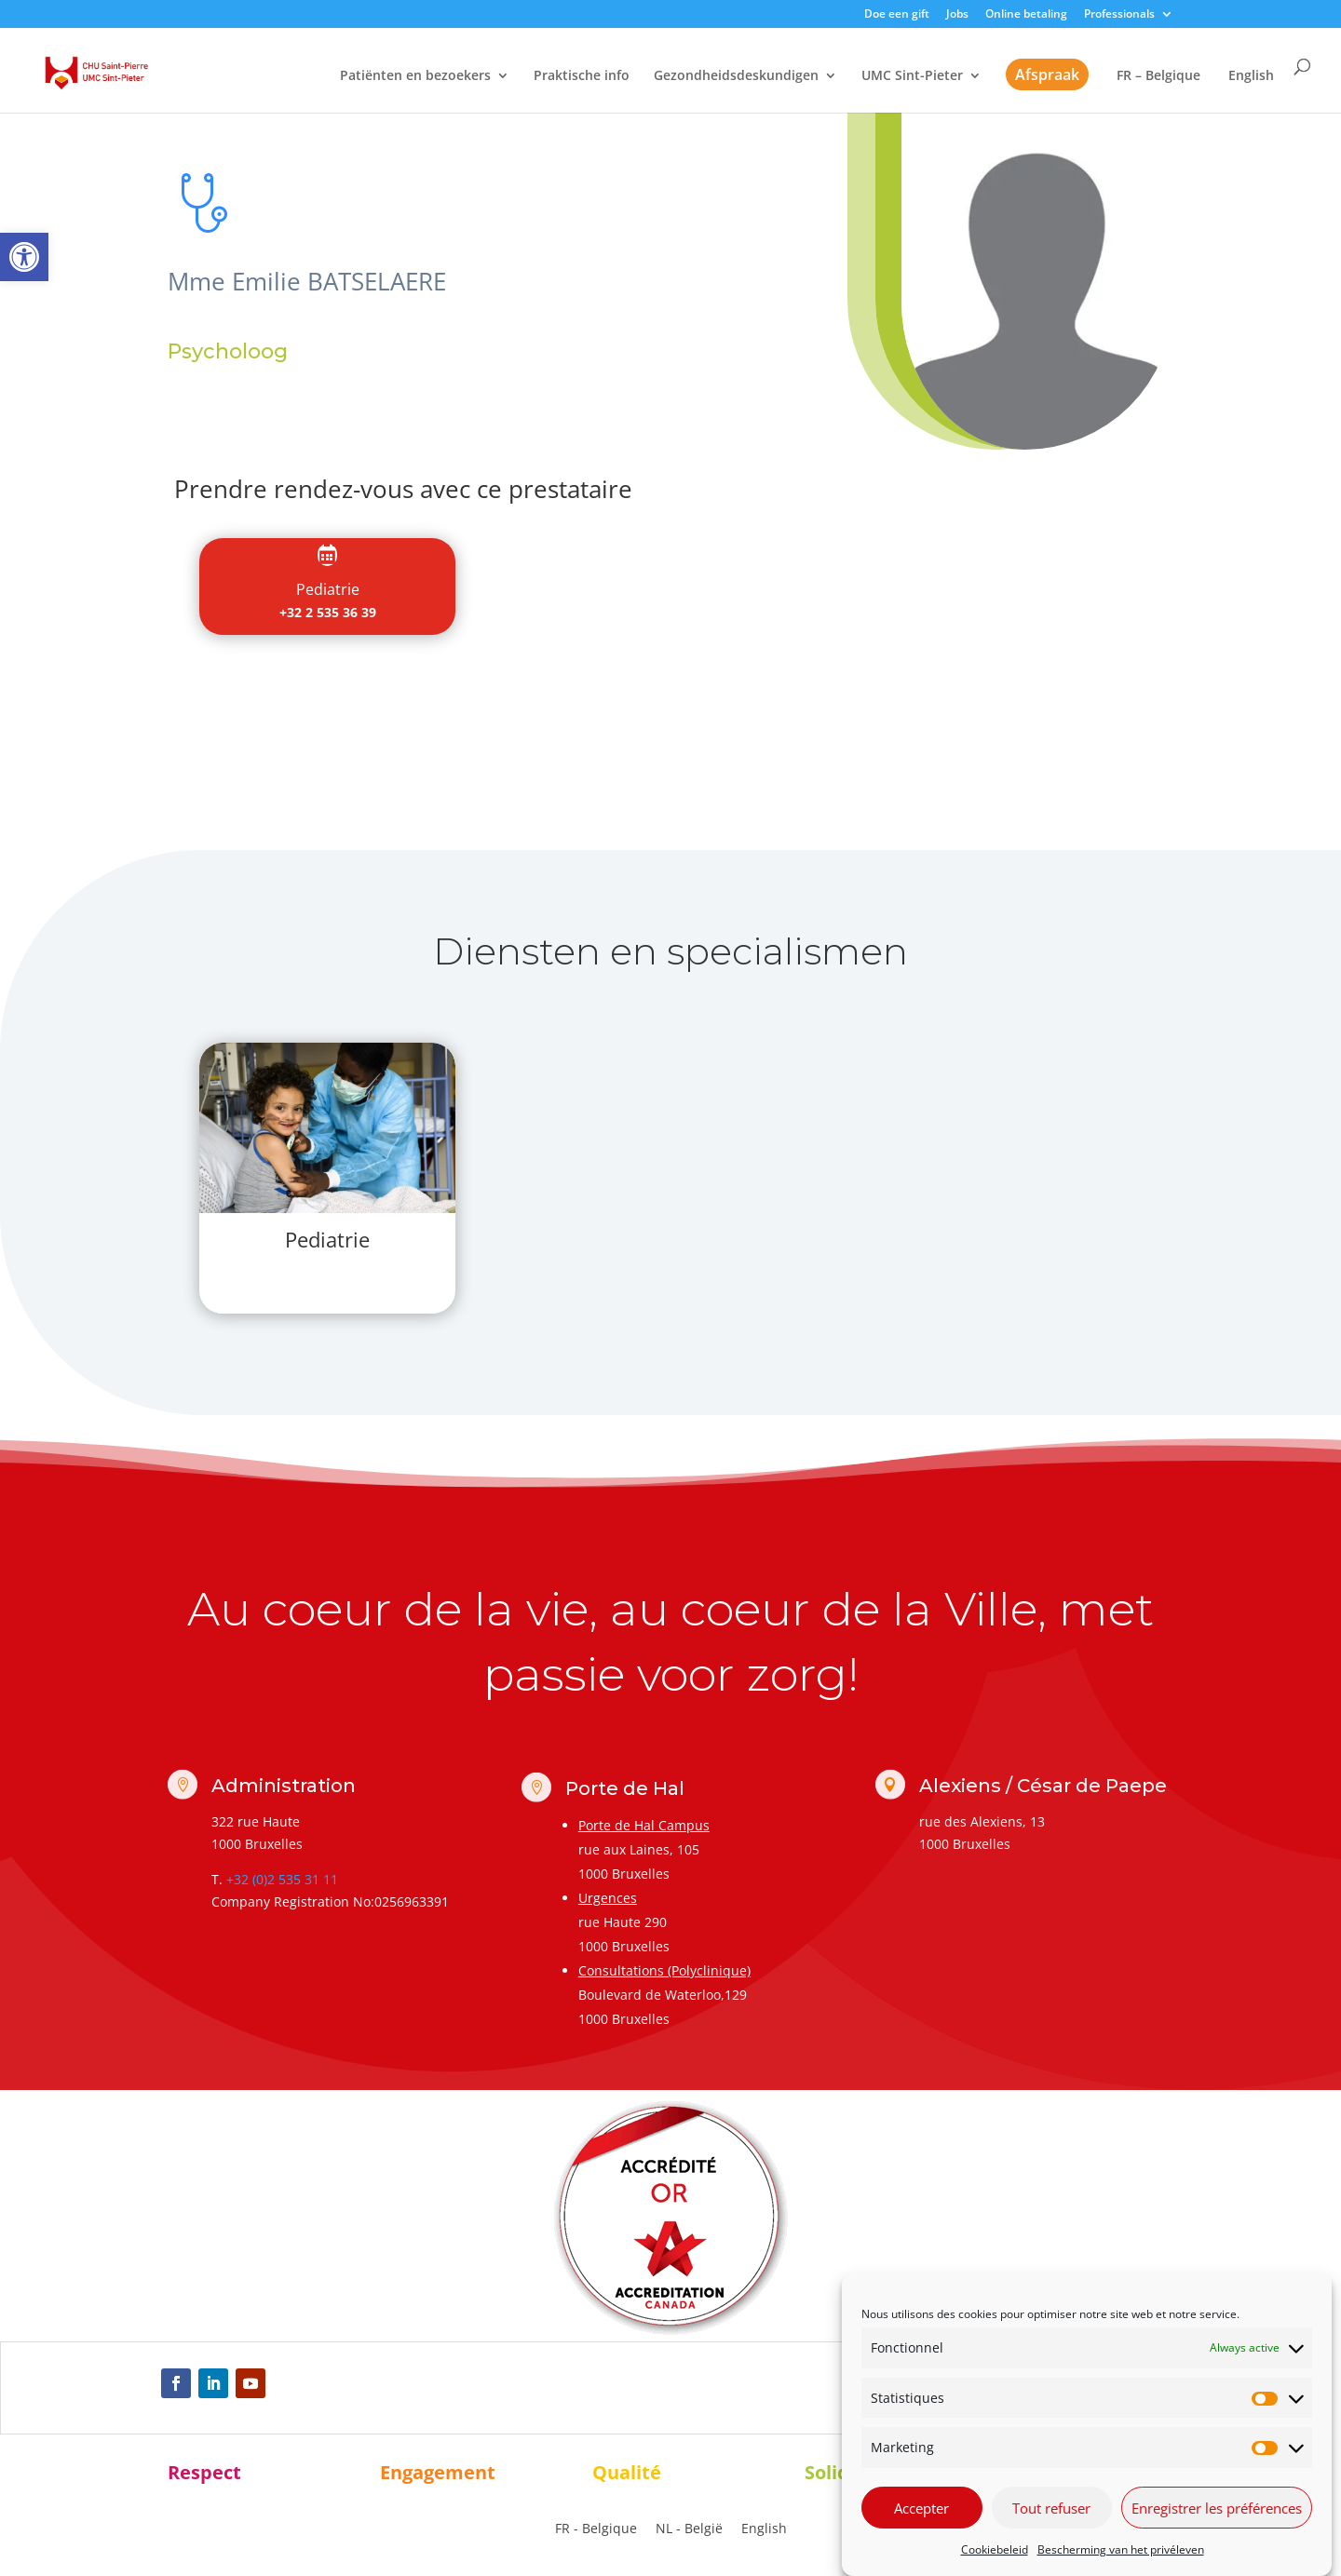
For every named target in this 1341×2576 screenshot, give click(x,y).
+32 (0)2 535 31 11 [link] (282, 1879)
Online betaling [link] (1026, 14)
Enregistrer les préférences (1216, 2508)
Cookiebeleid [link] (994, 2549)
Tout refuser (1051, 2508)
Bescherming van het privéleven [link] (1120, 2549)
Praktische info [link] (582, 76)
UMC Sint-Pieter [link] (912, 76)
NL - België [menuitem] (689, 2528)
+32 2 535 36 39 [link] (327, 612)
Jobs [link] (957, 14)
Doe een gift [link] (896, 14)
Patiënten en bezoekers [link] (415, 76)
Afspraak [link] (1047, 74)
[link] (24, 257)
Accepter (921, 2508)
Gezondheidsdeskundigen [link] (736, 76)
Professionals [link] (1119, 14)
